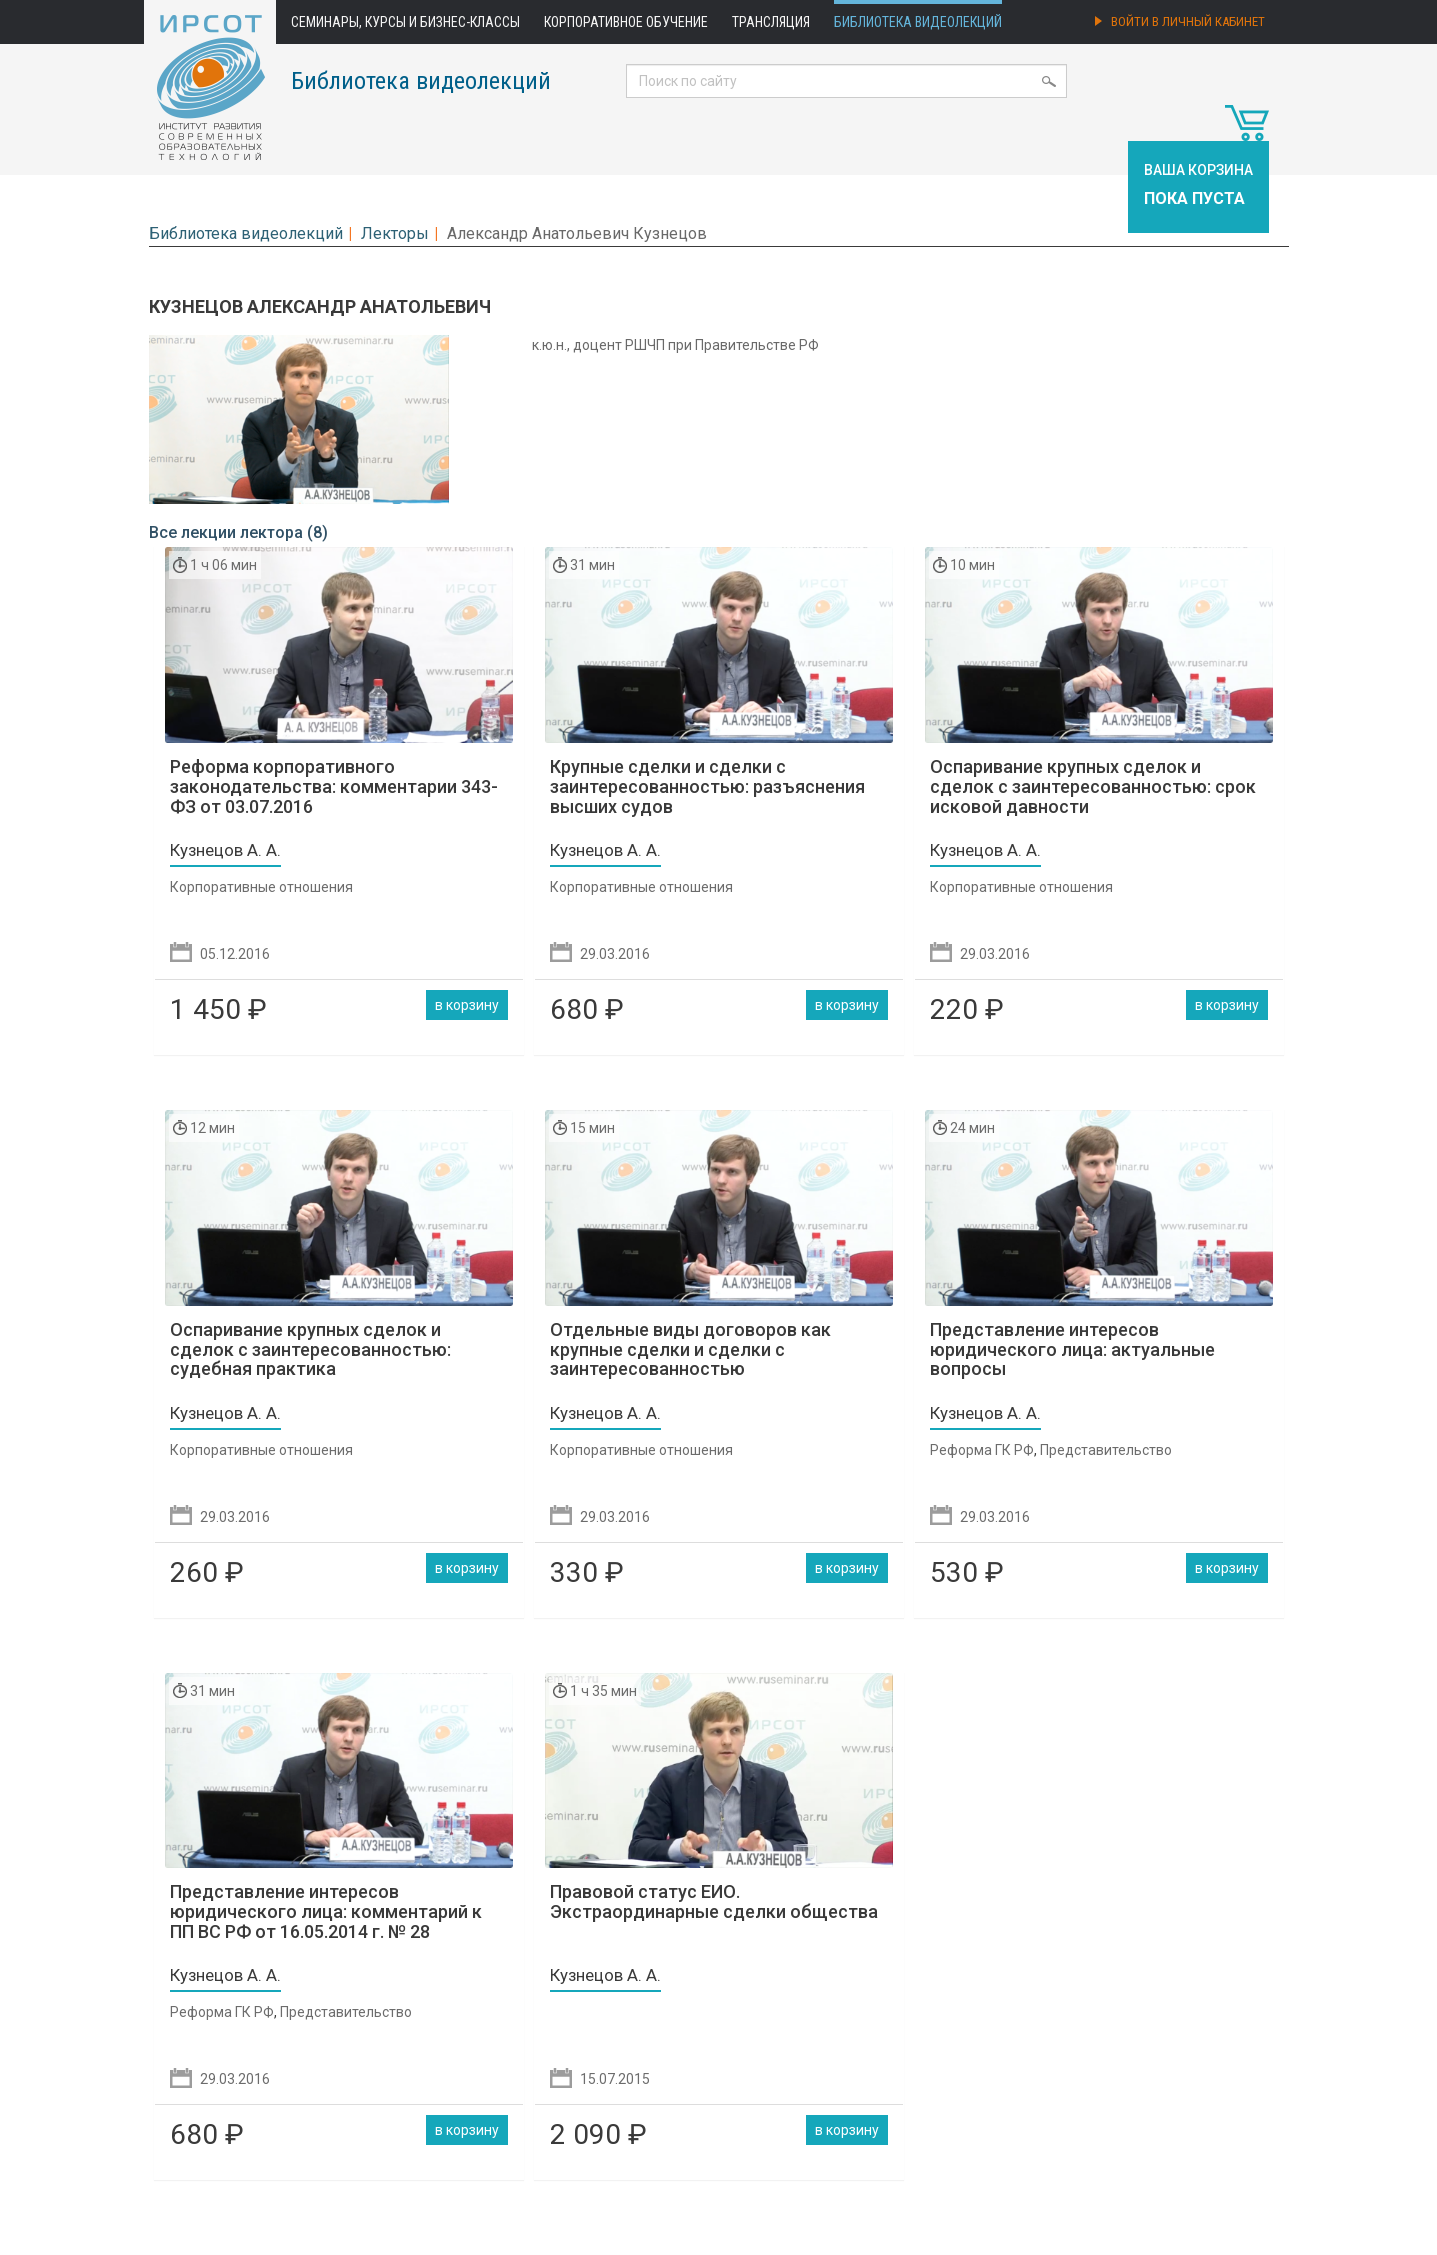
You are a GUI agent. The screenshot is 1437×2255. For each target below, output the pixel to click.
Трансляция (771, 22)
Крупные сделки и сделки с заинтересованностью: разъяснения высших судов (707, 786)
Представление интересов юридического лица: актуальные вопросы (1072, 1349)
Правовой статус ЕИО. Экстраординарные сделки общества (714, 1901)
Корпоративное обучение (626, 22)
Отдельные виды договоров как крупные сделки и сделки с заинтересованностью (690, 1349)
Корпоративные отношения (261, 887)
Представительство (1106, 1450)
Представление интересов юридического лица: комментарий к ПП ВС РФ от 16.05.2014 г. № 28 (326, 1911)
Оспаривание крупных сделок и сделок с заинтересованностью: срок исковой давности (1093, 786)
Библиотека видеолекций (918, 22)
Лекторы (395, 233)
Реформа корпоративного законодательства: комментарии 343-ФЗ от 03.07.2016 (334, 786)
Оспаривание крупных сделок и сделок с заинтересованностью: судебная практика (310, 1349)
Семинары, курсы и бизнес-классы (405, 22)
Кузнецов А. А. (225, 850)
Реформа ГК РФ (982, 1450)
